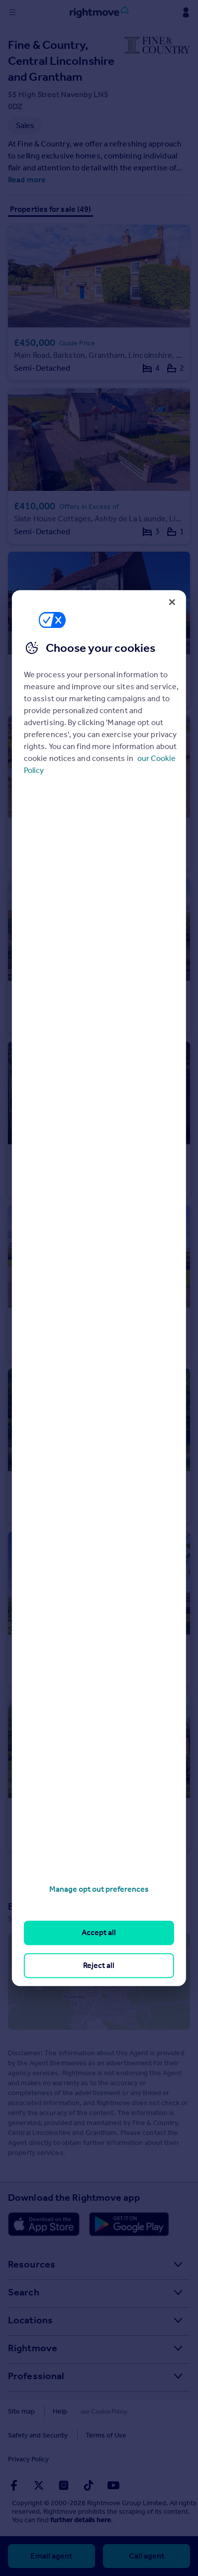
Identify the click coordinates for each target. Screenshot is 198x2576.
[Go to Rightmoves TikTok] (89, 2485)
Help (60, 2411)
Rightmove (32, 2348)
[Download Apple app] (44, 2224)
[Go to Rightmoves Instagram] (64, 2485)
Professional (36, 2376)
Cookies (97, 2411)
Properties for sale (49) (50, 209)
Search (23, 2292)
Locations (30, 2320)
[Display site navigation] (12, 12)
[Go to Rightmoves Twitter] (39, 2485)
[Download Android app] (129, 2224)
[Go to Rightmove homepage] (99, 12)
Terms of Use (106, 2435)
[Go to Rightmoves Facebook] (14, 2485)
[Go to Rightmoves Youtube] (113, 2485)
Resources (31, 2264)
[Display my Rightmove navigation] (185, 12)
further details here (80, 2520)
